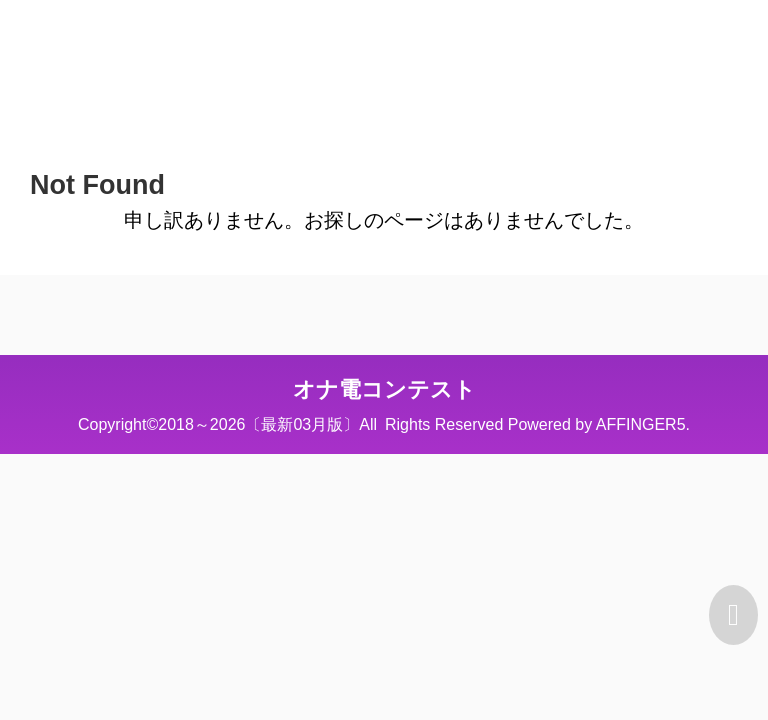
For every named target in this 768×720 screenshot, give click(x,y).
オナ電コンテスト (384, 389)
